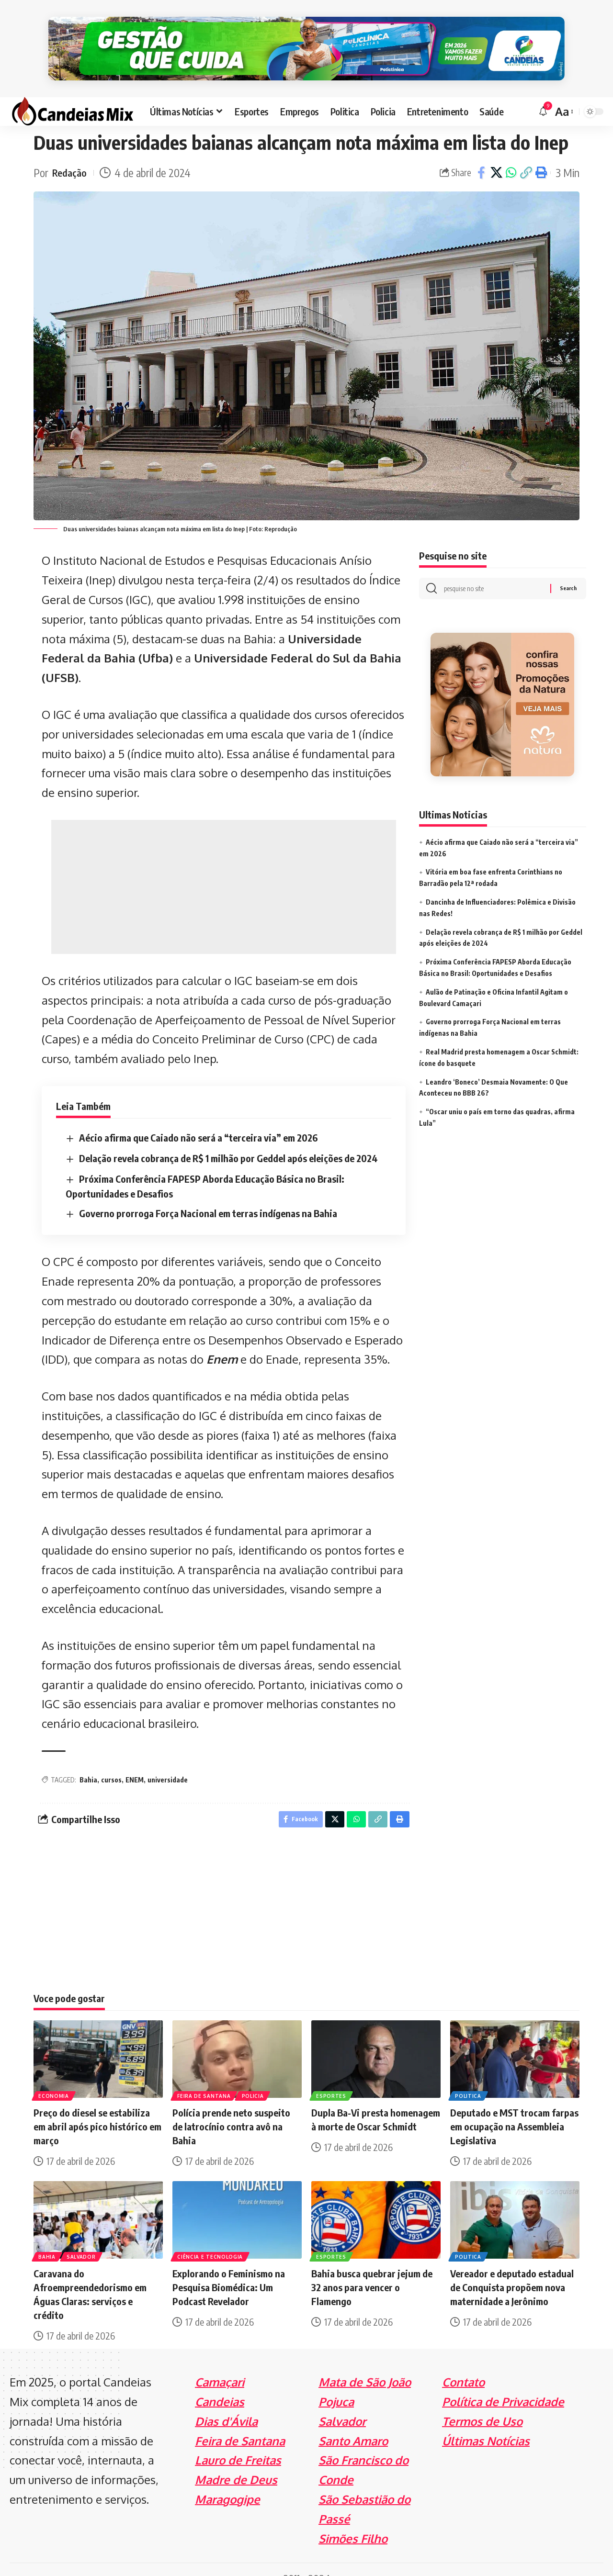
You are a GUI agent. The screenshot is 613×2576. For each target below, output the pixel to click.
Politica (469, 2077)
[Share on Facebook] (481, 152)
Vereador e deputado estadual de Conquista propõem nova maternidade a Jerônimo (512, 2269)
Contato (463, 2364)
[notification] (543, 91)
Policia (255, 2077)
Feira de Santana (204, 2077)
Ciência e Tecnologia (211, 2238)
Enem (222, 1338)
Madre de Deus (236, 2461)
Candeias (219, 2383)
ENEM (134, 1759)
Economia (54, 2077)
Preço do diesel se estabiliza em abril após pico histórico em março (97, 2108)
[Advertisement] (223, 866)
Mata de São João (364, 2364)
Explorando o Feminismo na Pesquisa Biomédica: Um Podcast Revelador (228, 2269)
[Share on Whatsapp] (511, 152)
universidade (168, 1759)
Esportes (332, 2077)
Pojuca (336, 2383)
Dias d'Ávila (226, 2403)
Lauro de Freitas (238, 2442)
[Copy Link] (526, 152)
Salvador (84, 2238)
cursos (111, 1759)
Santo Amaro (353, 2422)
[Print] (540, 152)
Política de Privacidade (503, 2383)
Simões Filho (352, 2520)
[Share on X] (496, 152)
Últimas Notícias (486, 2422)
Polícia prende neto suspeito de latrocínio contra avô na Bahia (231, 2108)
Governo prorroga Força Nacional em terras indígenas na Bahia (208, 1192)
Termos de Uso (482, 2403)
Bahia (88, 1759)
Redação (71, 152)
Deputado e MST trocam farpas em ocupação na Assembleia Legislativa (514, 2108)
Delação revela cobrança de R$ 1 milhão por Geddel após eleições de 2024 (228, 1137)
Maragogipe (227, 2481)
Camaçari (219, 2364)
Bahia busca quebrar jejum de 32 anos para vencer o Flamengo (371, 2269)
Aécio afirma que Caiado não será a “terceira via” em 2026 (198, 1117)
